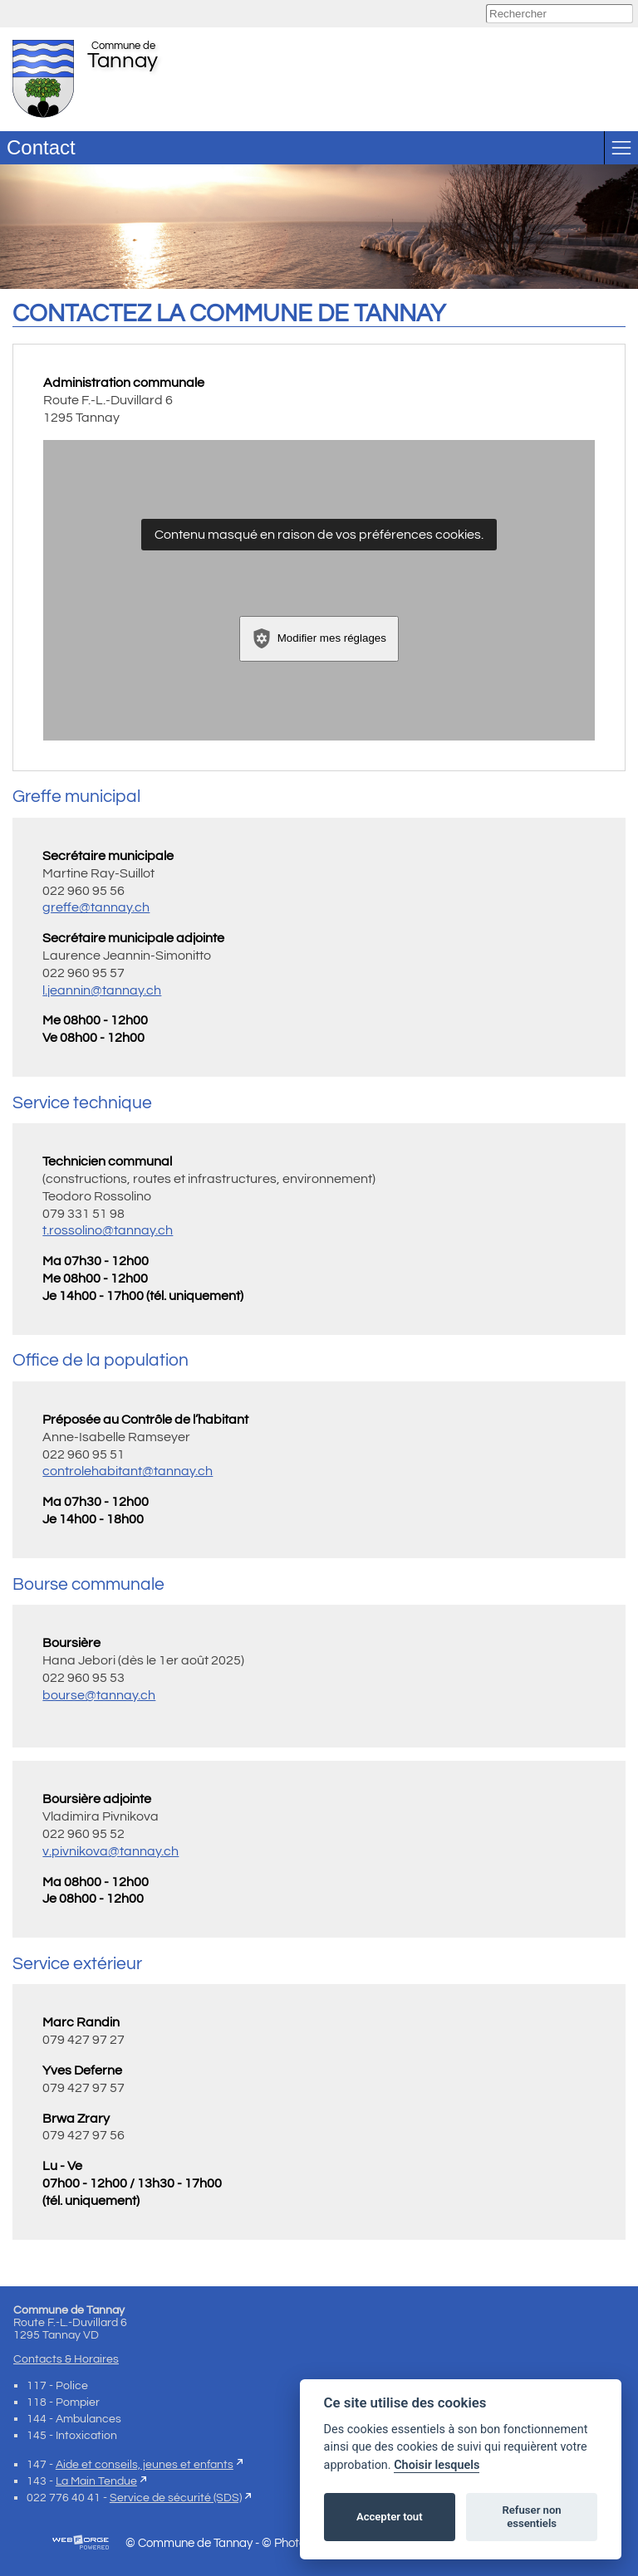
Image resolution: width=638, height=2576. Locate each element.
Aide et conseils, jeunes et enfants (144, 2464)
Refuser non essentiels (531, 2517)
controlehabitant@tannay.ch (127, 1471)
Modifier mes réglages (319, 638)
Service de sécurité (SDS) (176, 2497)
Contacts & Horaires (66, 2359)
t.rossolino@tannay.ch (107, 1230)
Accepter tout (389, 2516)
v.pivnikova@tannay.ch (110, 1851)
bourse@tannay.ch (98, 1695)
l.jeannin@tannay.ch (101, 990)
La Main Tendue (96, 2481)
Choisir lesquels (436, 2465)
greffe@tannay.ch (96, 907)
